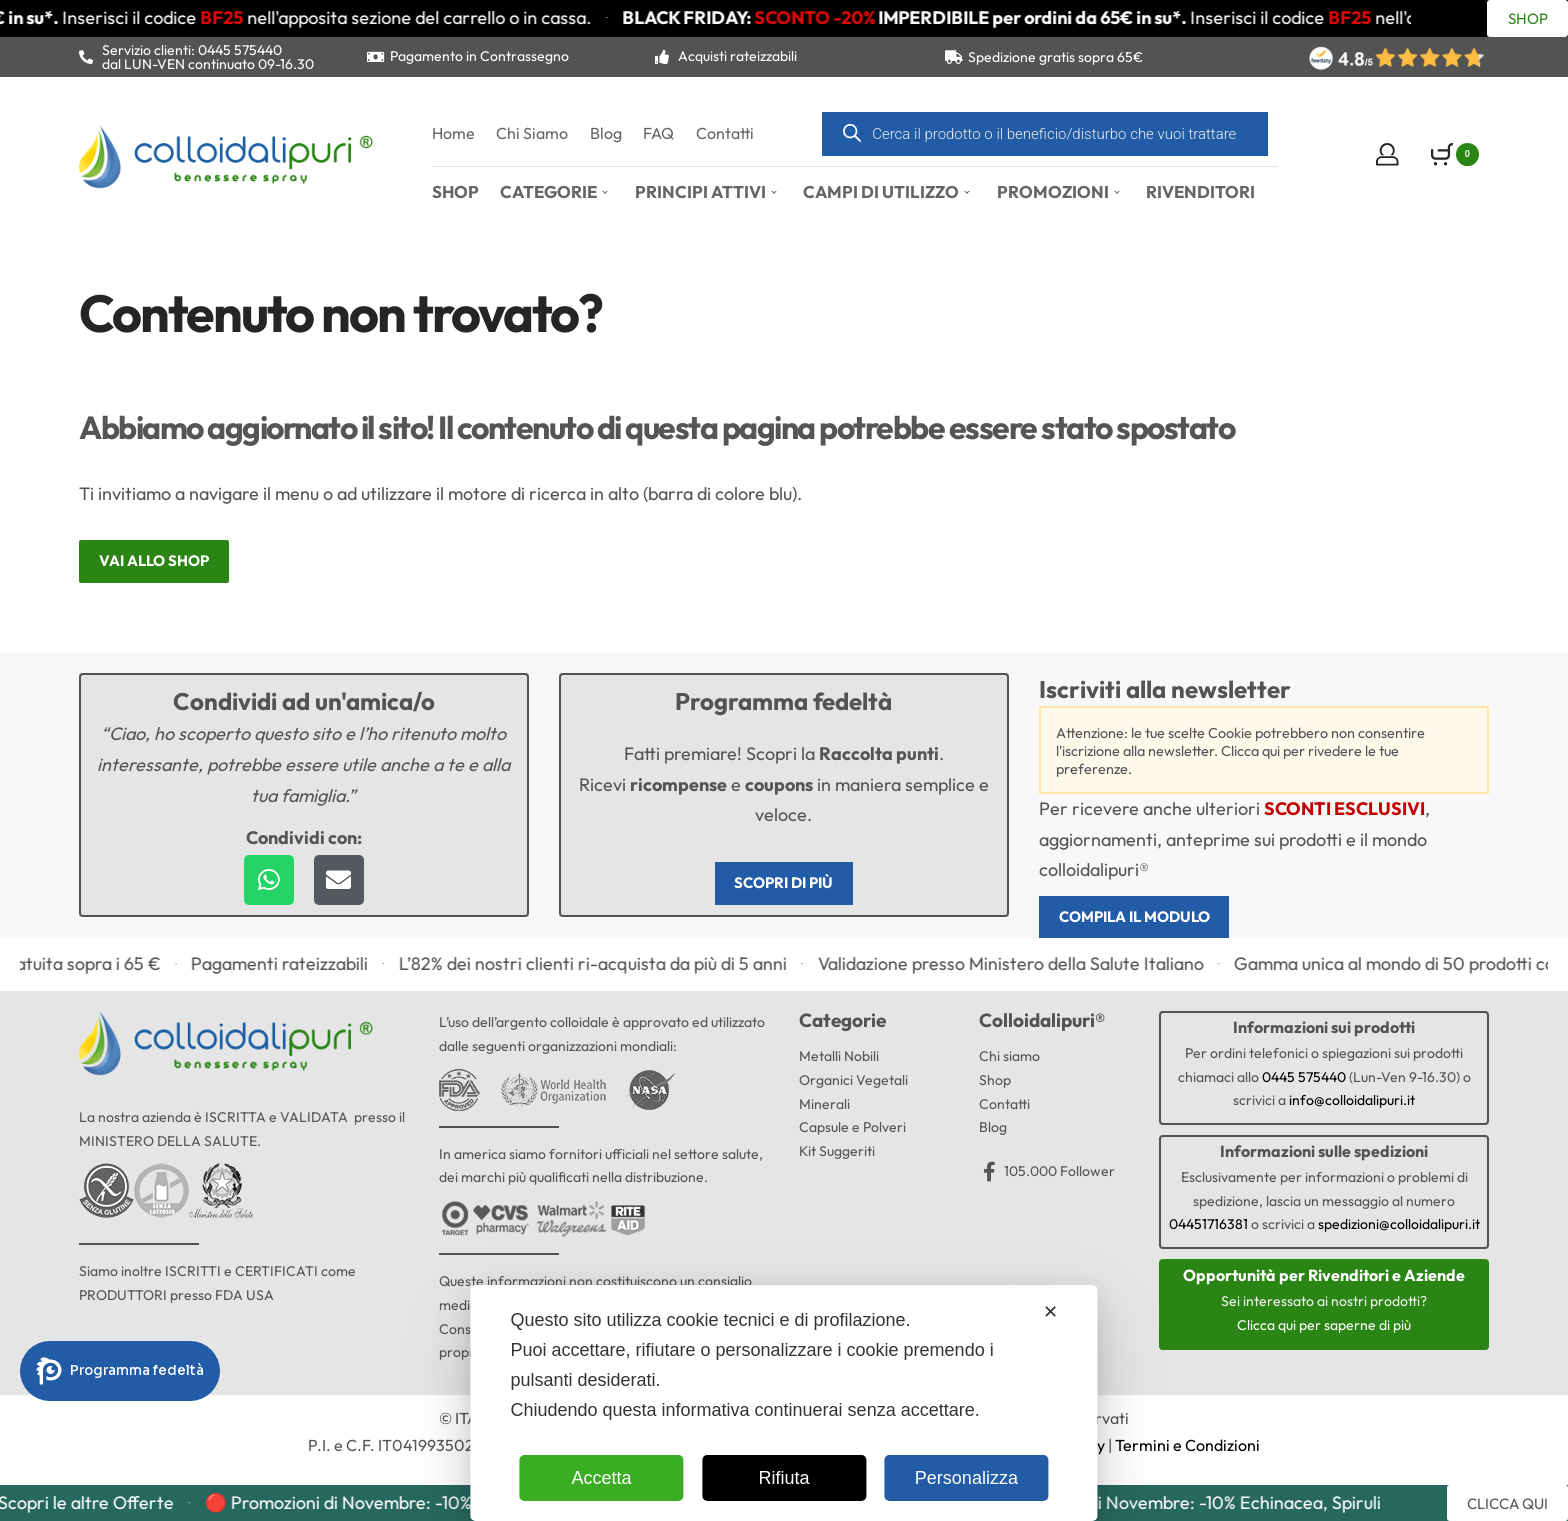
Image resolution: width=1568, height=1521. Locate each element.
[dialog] (783, 1403)
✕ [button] (1050, 1312)
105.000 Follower (1059, 1173)
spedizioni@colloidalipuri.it (1399, 1227)
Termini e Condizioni (1187, 1448)
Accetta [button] (602, 1478)
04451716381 (1208, 1227)
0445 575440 (1304, 1079)
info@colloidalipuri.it (1352, 1103)
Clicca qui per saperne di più (1324, 1327)
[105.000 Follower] (989, 1174)
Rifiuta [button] (783, 1478)
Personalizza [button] (966, 1478)
